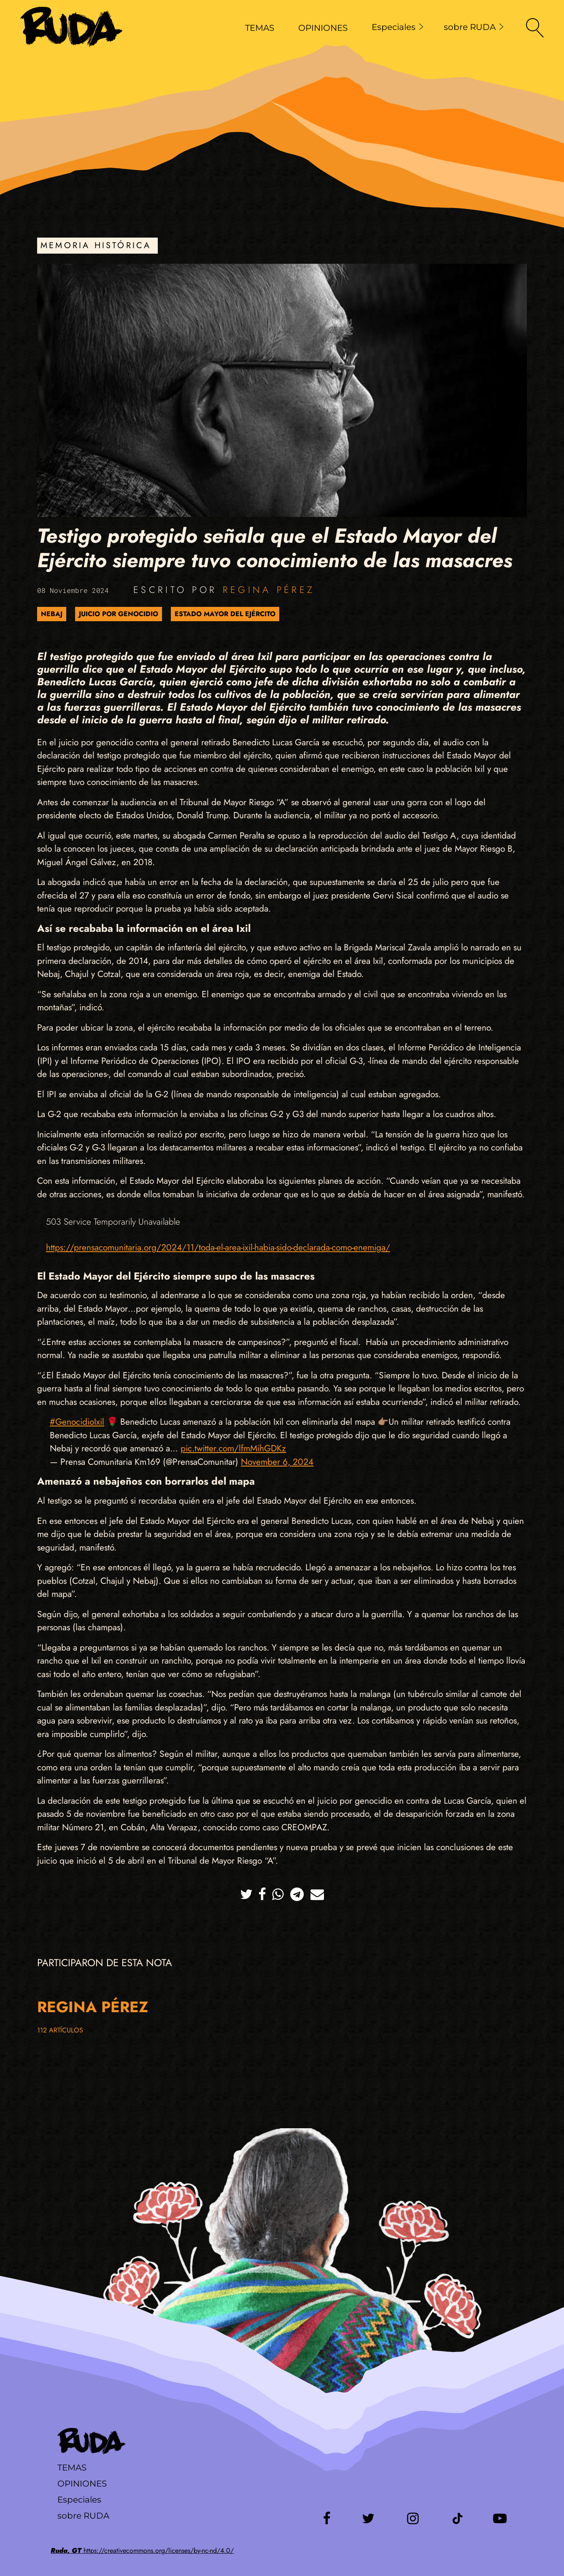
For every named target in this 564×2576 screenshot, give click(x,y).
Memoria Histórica (95, 245)
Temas (71, 2467)
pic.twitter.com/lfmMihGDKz (233, 1448)
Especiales (398, 27)
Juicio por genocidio (118, 614)
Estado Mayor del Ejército (225, 614)
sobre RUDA (474, 27)
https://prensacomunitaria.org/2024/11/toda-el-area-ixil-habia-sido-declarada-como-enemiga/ (218, 1247)
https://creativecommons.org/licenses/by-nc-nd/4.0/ (142, 2550)
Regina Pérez (269, 589)
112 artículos (60, 2030)
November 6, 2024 (277, 1462)
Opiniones (82, 2484)
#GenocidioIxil (77, 1421)
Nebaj (51, 614)
